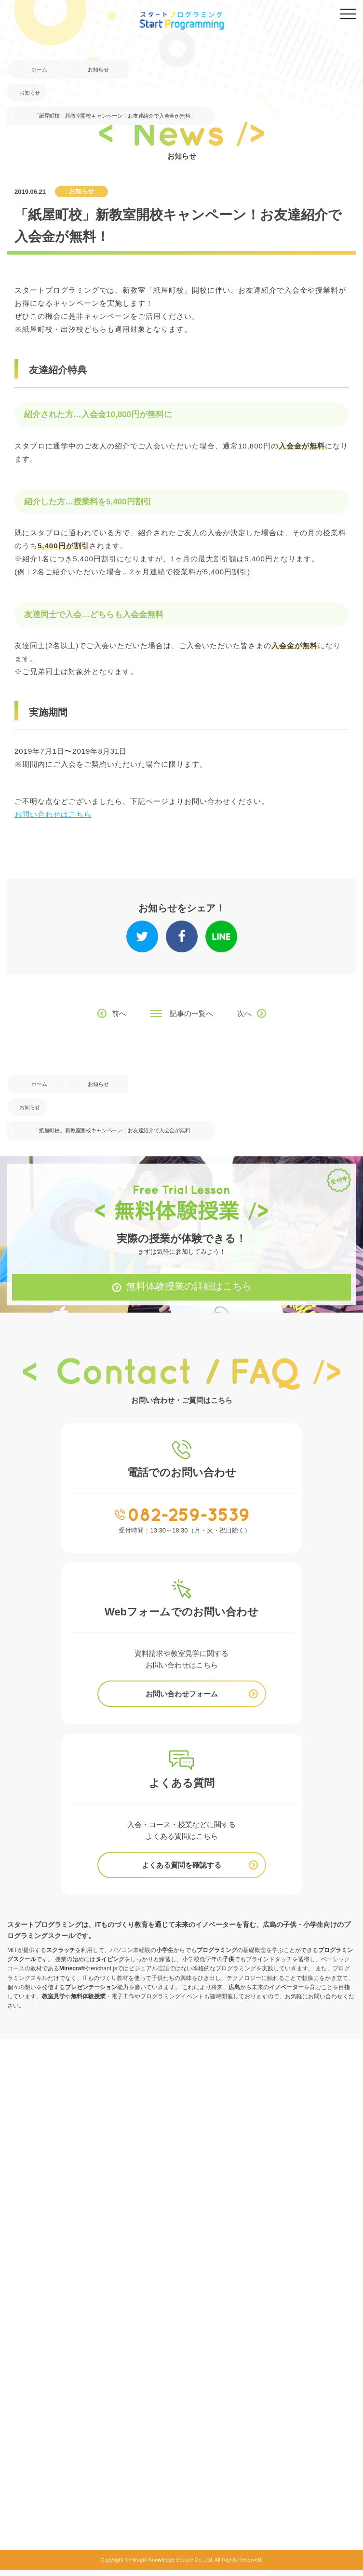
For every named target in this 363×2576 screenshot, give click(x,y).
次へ (244, 1013)
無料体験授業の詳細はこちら (189, 1286)
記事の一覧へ (191, 1013)
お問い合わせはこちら (53, 814)
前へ (119, 1013)
